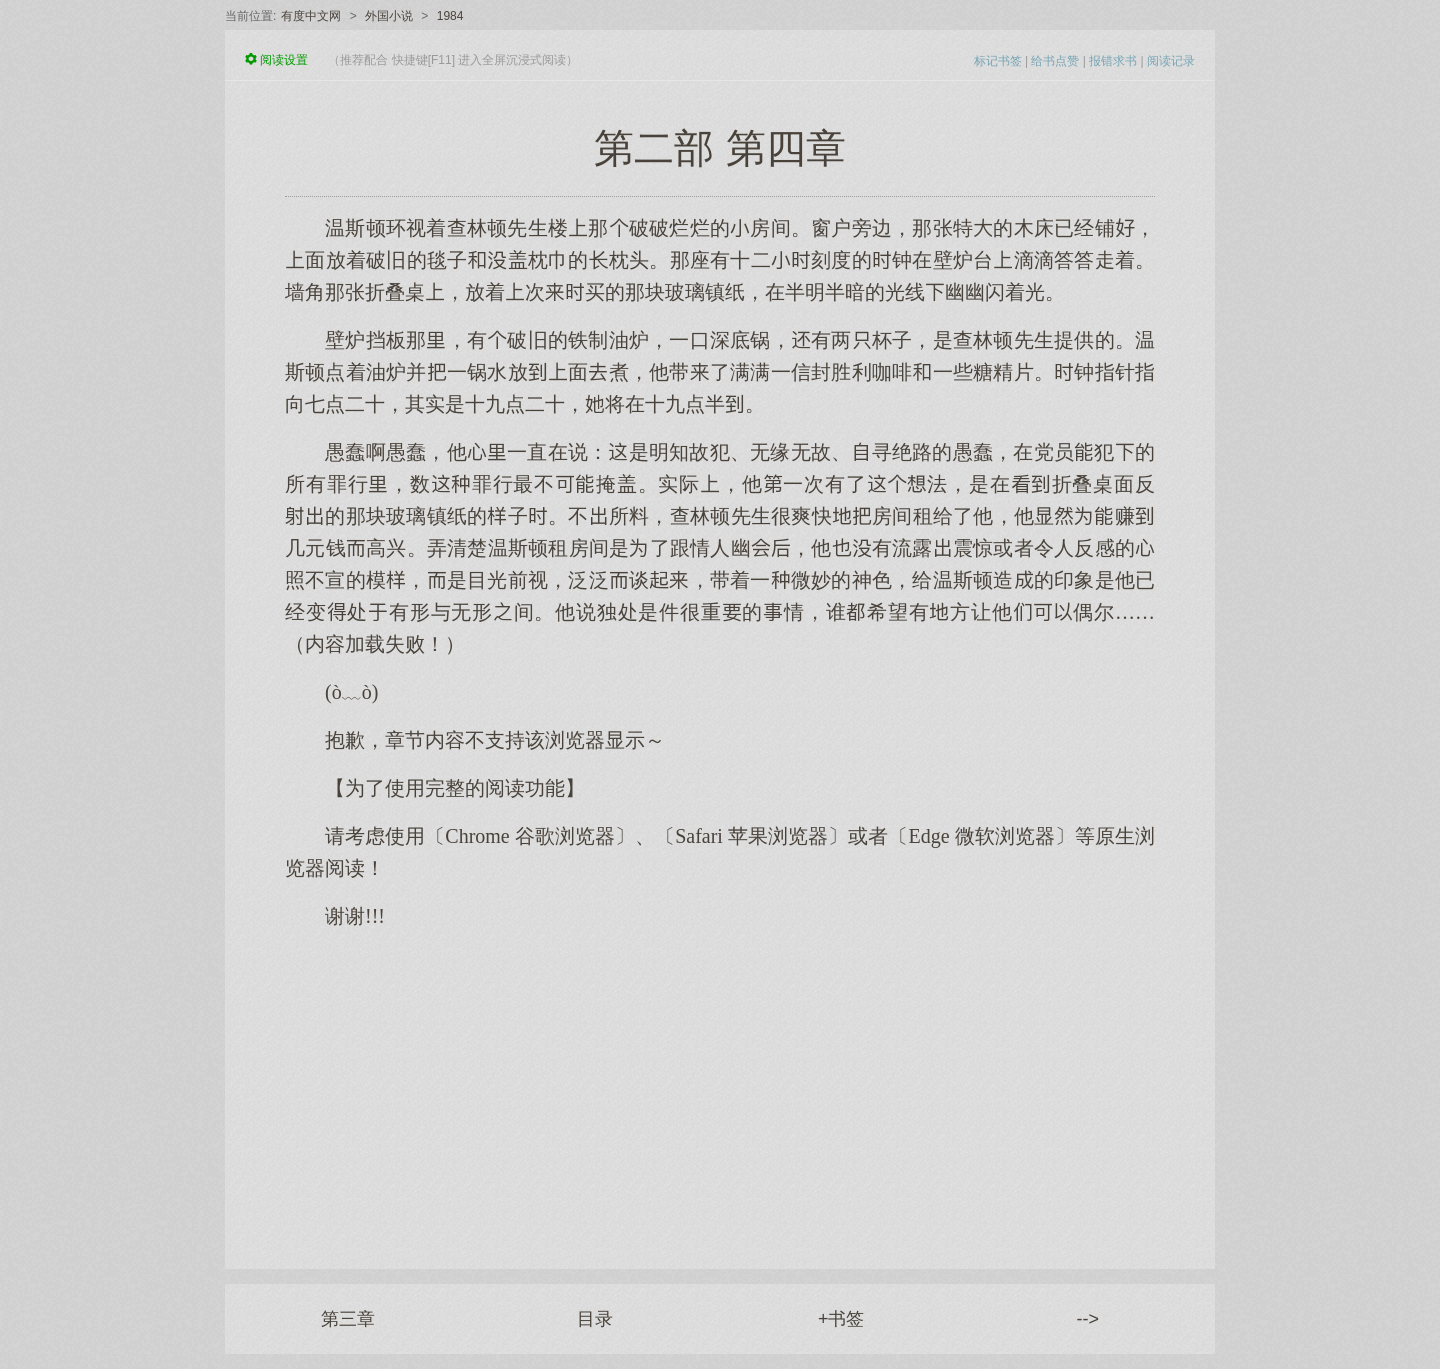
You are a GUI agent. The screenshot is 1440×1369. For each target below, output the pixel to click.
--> (1088, 1319)
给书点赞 (1055, 61)
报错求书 (1113, 61)
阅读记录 (1171, 61)
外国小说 (389, 16)
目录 (595, 1319)
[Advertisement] (720, 1089)
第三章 (348, 1319)
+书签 (841, 1319)
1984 (450, 16)
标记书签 (998, 61)
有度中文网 (311, 16)
